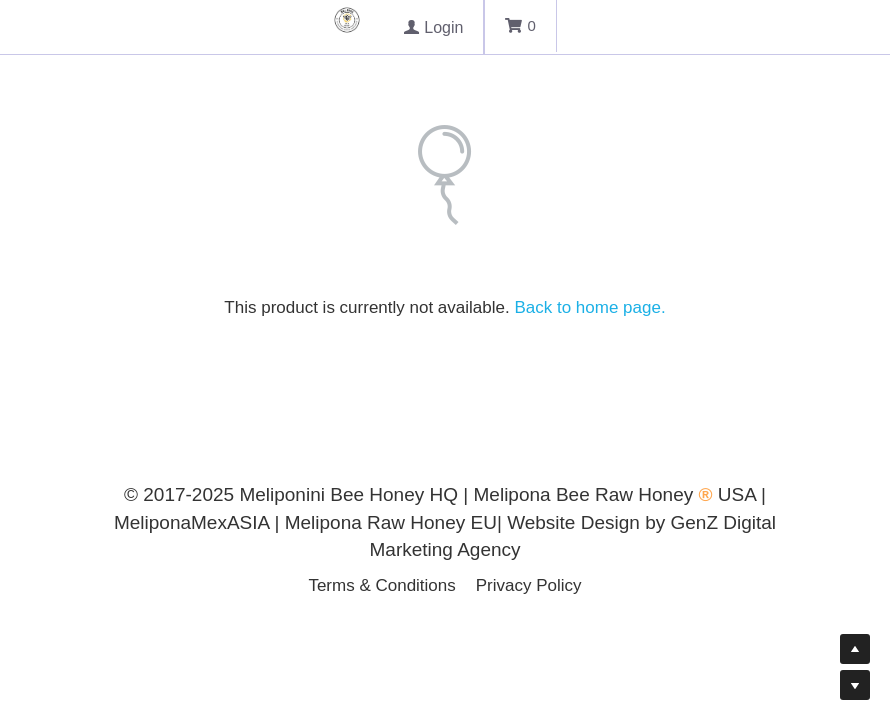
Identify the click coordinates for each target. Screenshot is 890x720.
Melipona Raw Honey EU (391, 522)
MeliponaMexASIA (194, 522)
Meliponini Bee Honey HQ (348, 494)
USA (737, 494)
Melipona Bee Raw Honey (584, 494)
